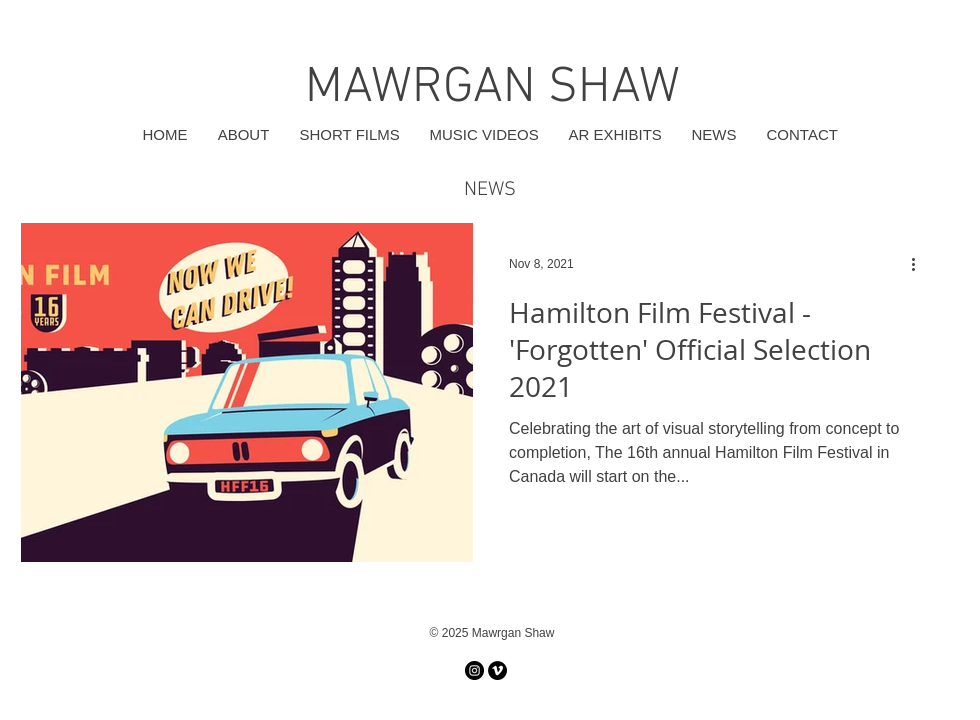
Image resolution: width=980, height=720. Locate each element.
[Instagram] (474, 670)
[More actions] (920, 264)
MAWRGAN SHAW (492, 88)
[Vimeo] (497, 670)
